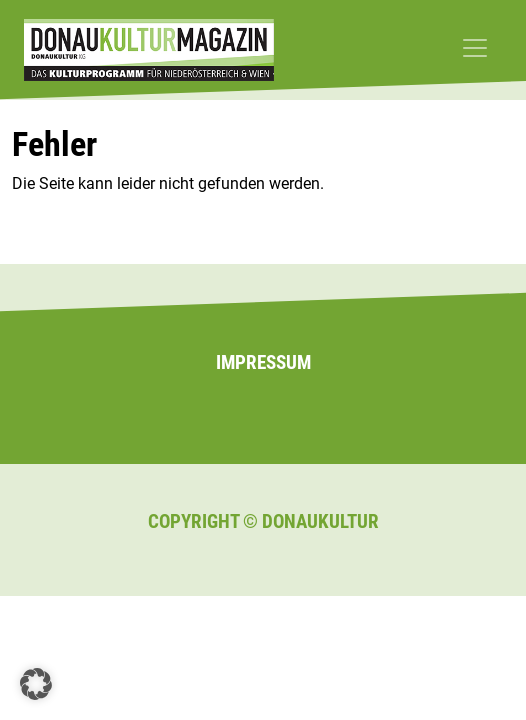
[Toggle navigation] (475, 48)
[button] (36, 684)
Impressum (263, 362)
